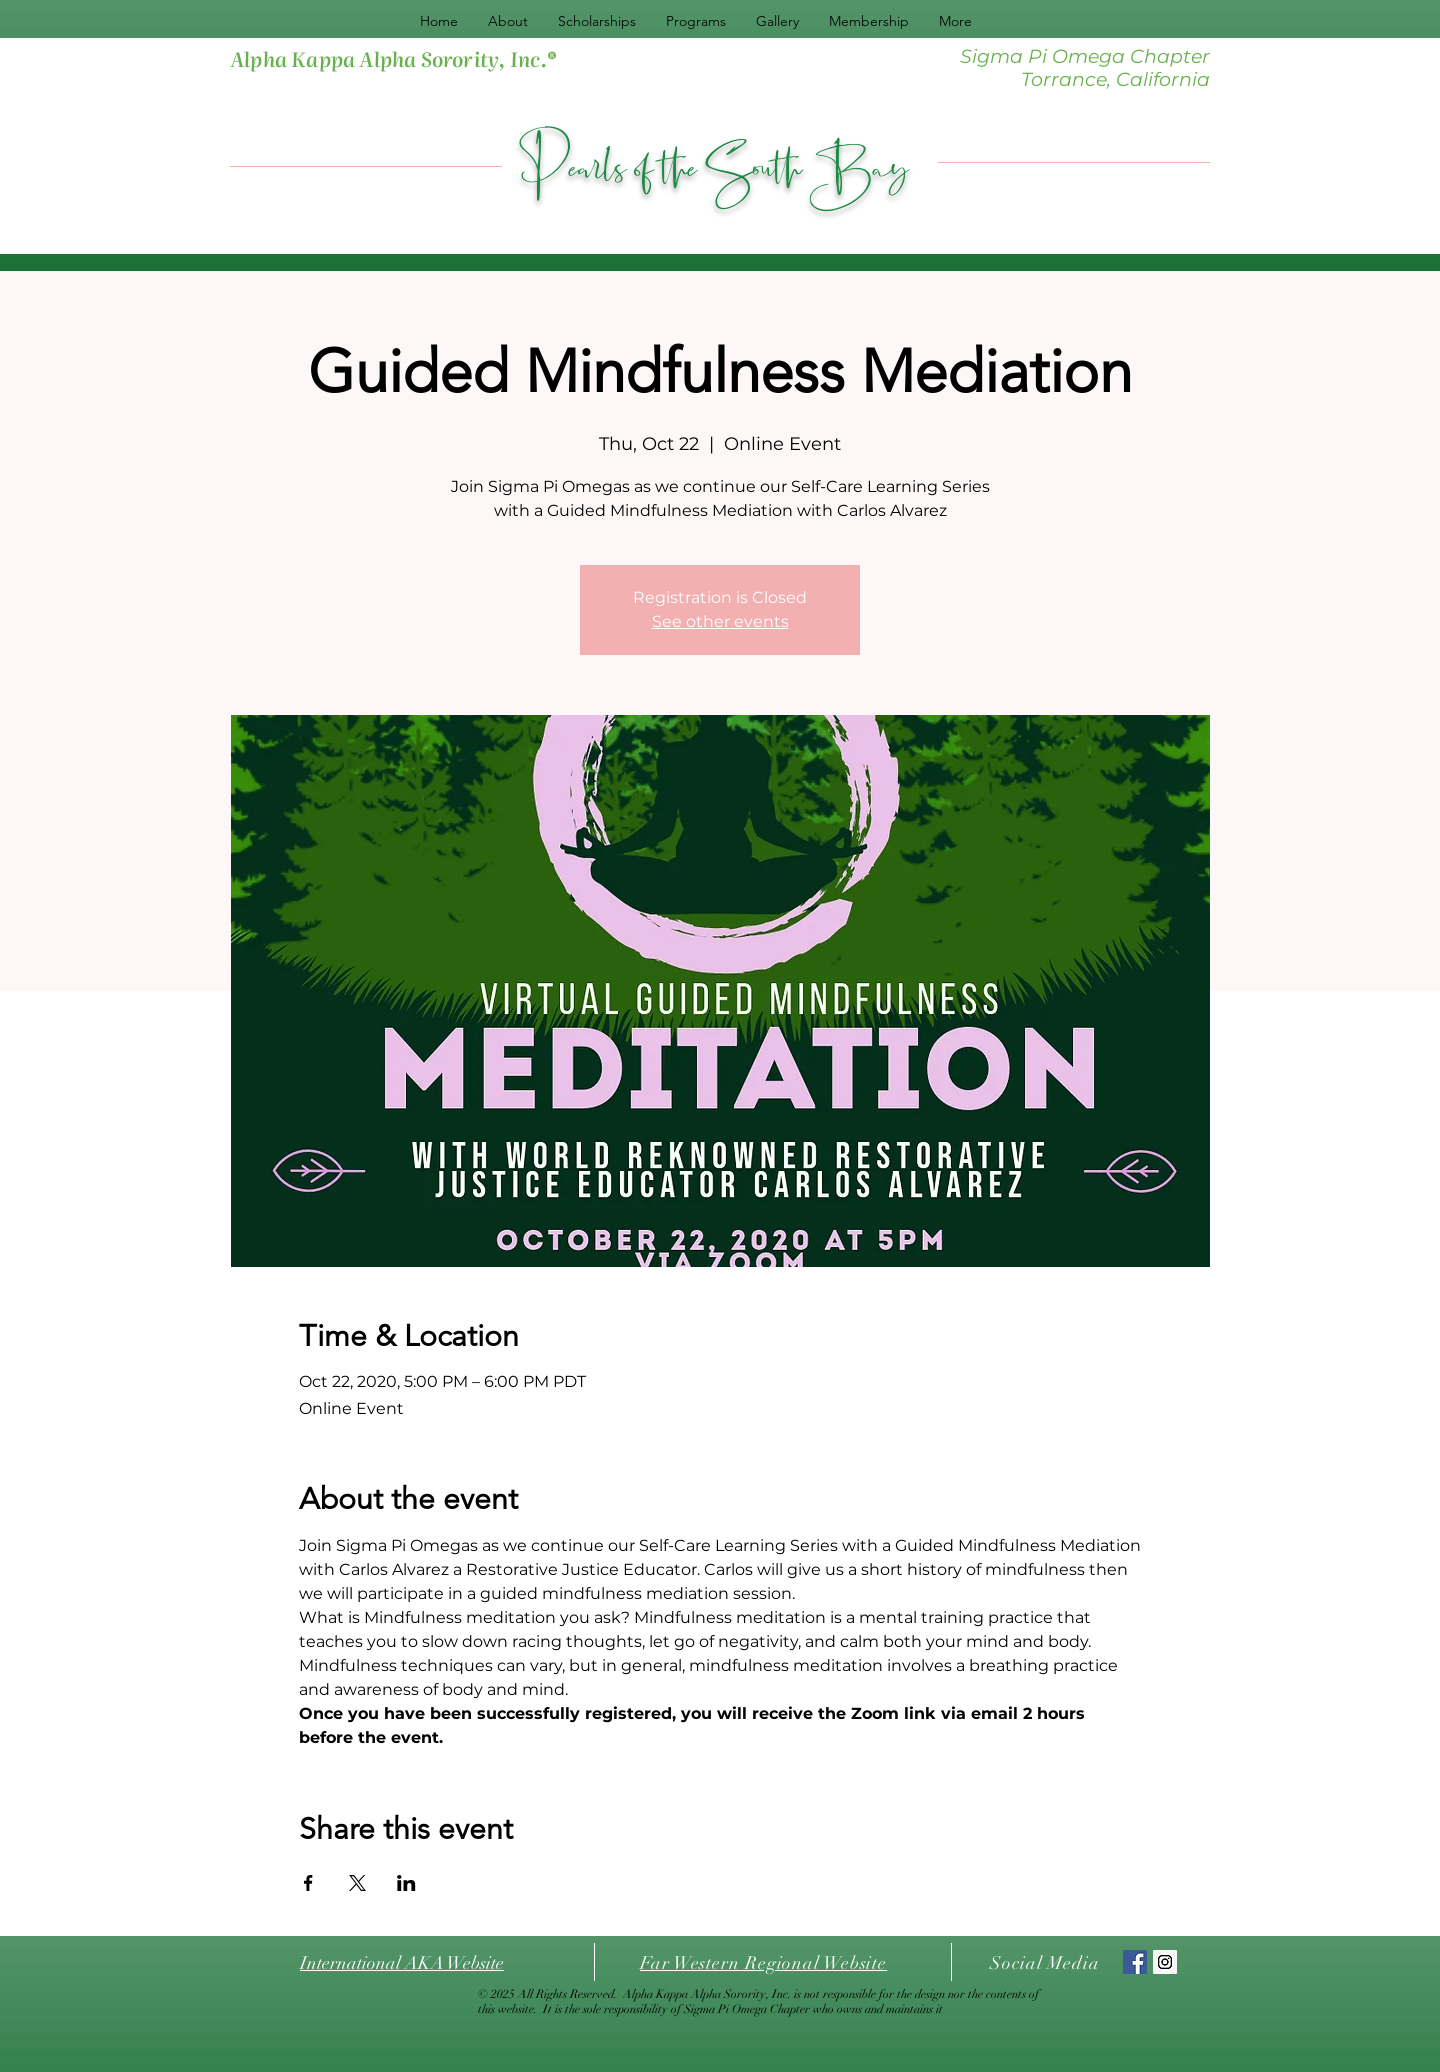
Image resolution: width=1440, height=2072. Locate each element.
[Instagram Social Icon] (1165, 1962)
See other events (720, 621)
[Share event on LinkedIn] (406, 1883)
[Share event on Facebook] (308, 1883)
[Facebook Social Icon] (1135, 1962)
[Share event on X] (357, 1883)
